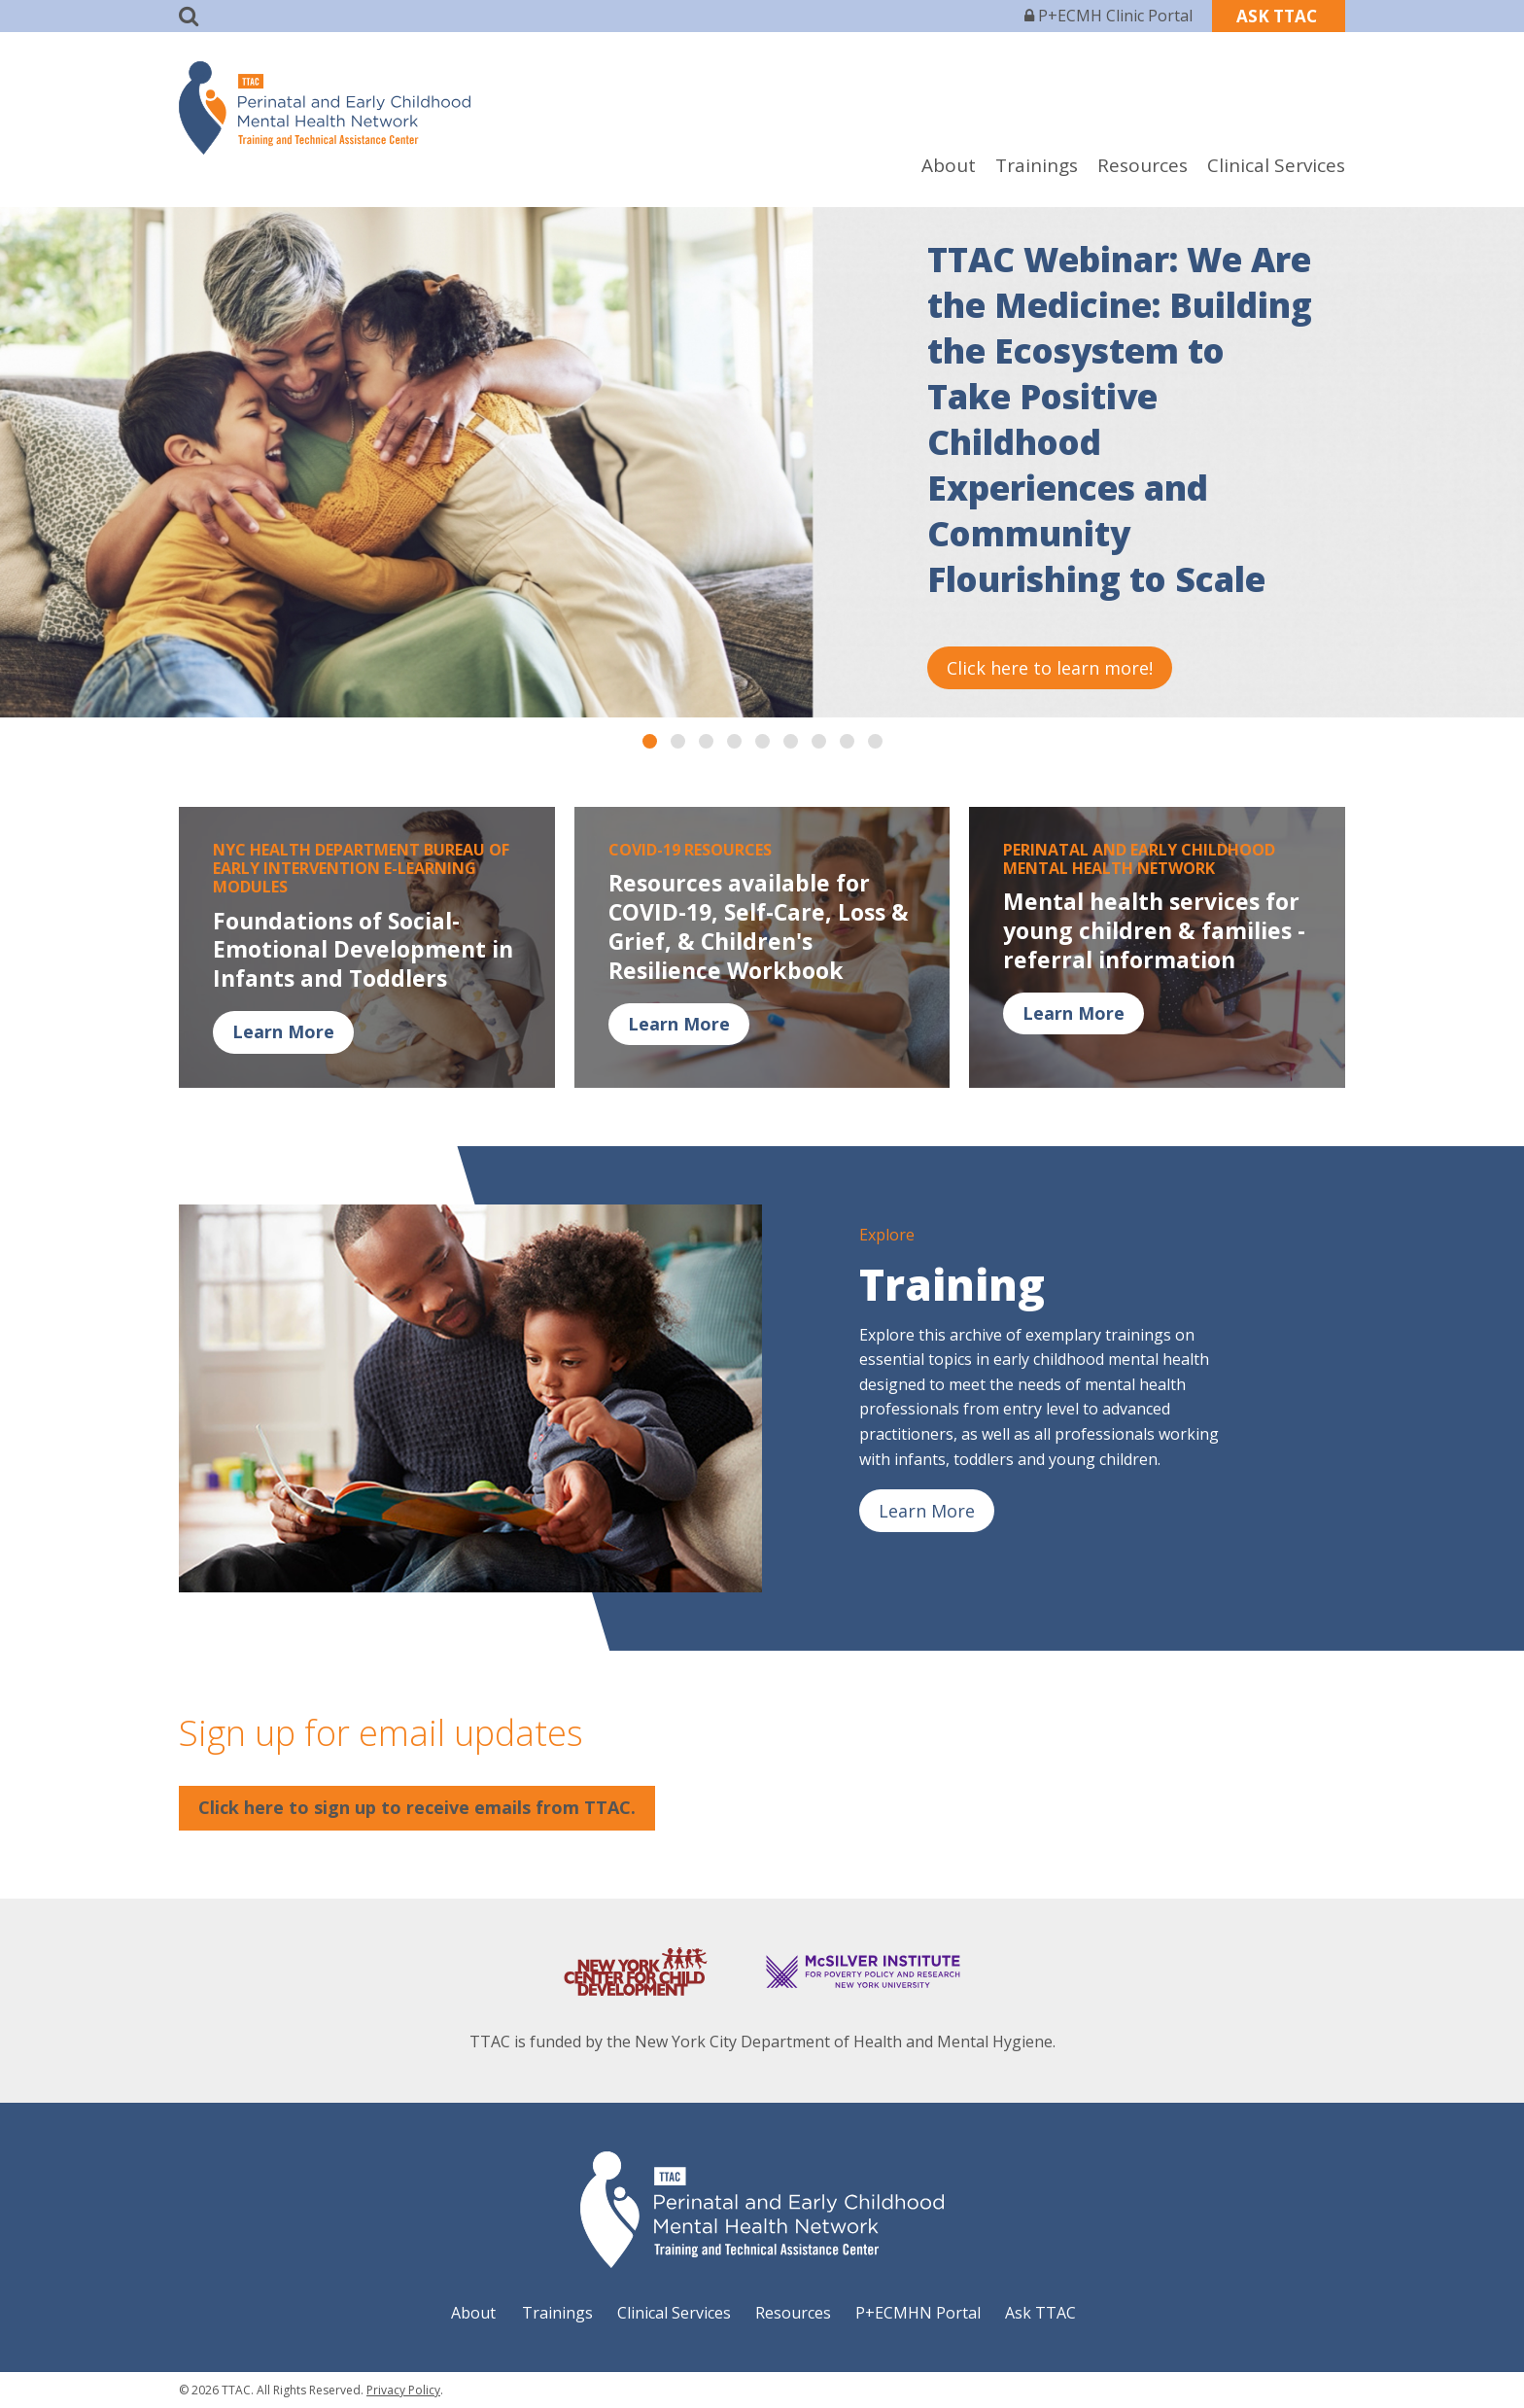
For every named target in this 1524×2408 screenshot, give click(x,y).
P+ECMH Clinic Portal (1108, 15)
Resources (1142, 165)
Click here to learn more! (1050, 668)
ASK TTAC (1278, 16)
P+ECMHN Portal (918, 2312)
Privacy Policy (403, 2390)
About (948, 165)
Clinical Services (1276, 165)
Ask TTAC (1040, 2312)
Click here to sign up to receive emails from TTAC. (417, 1807)
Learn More (283, 1031)
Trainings (1036, 165)
